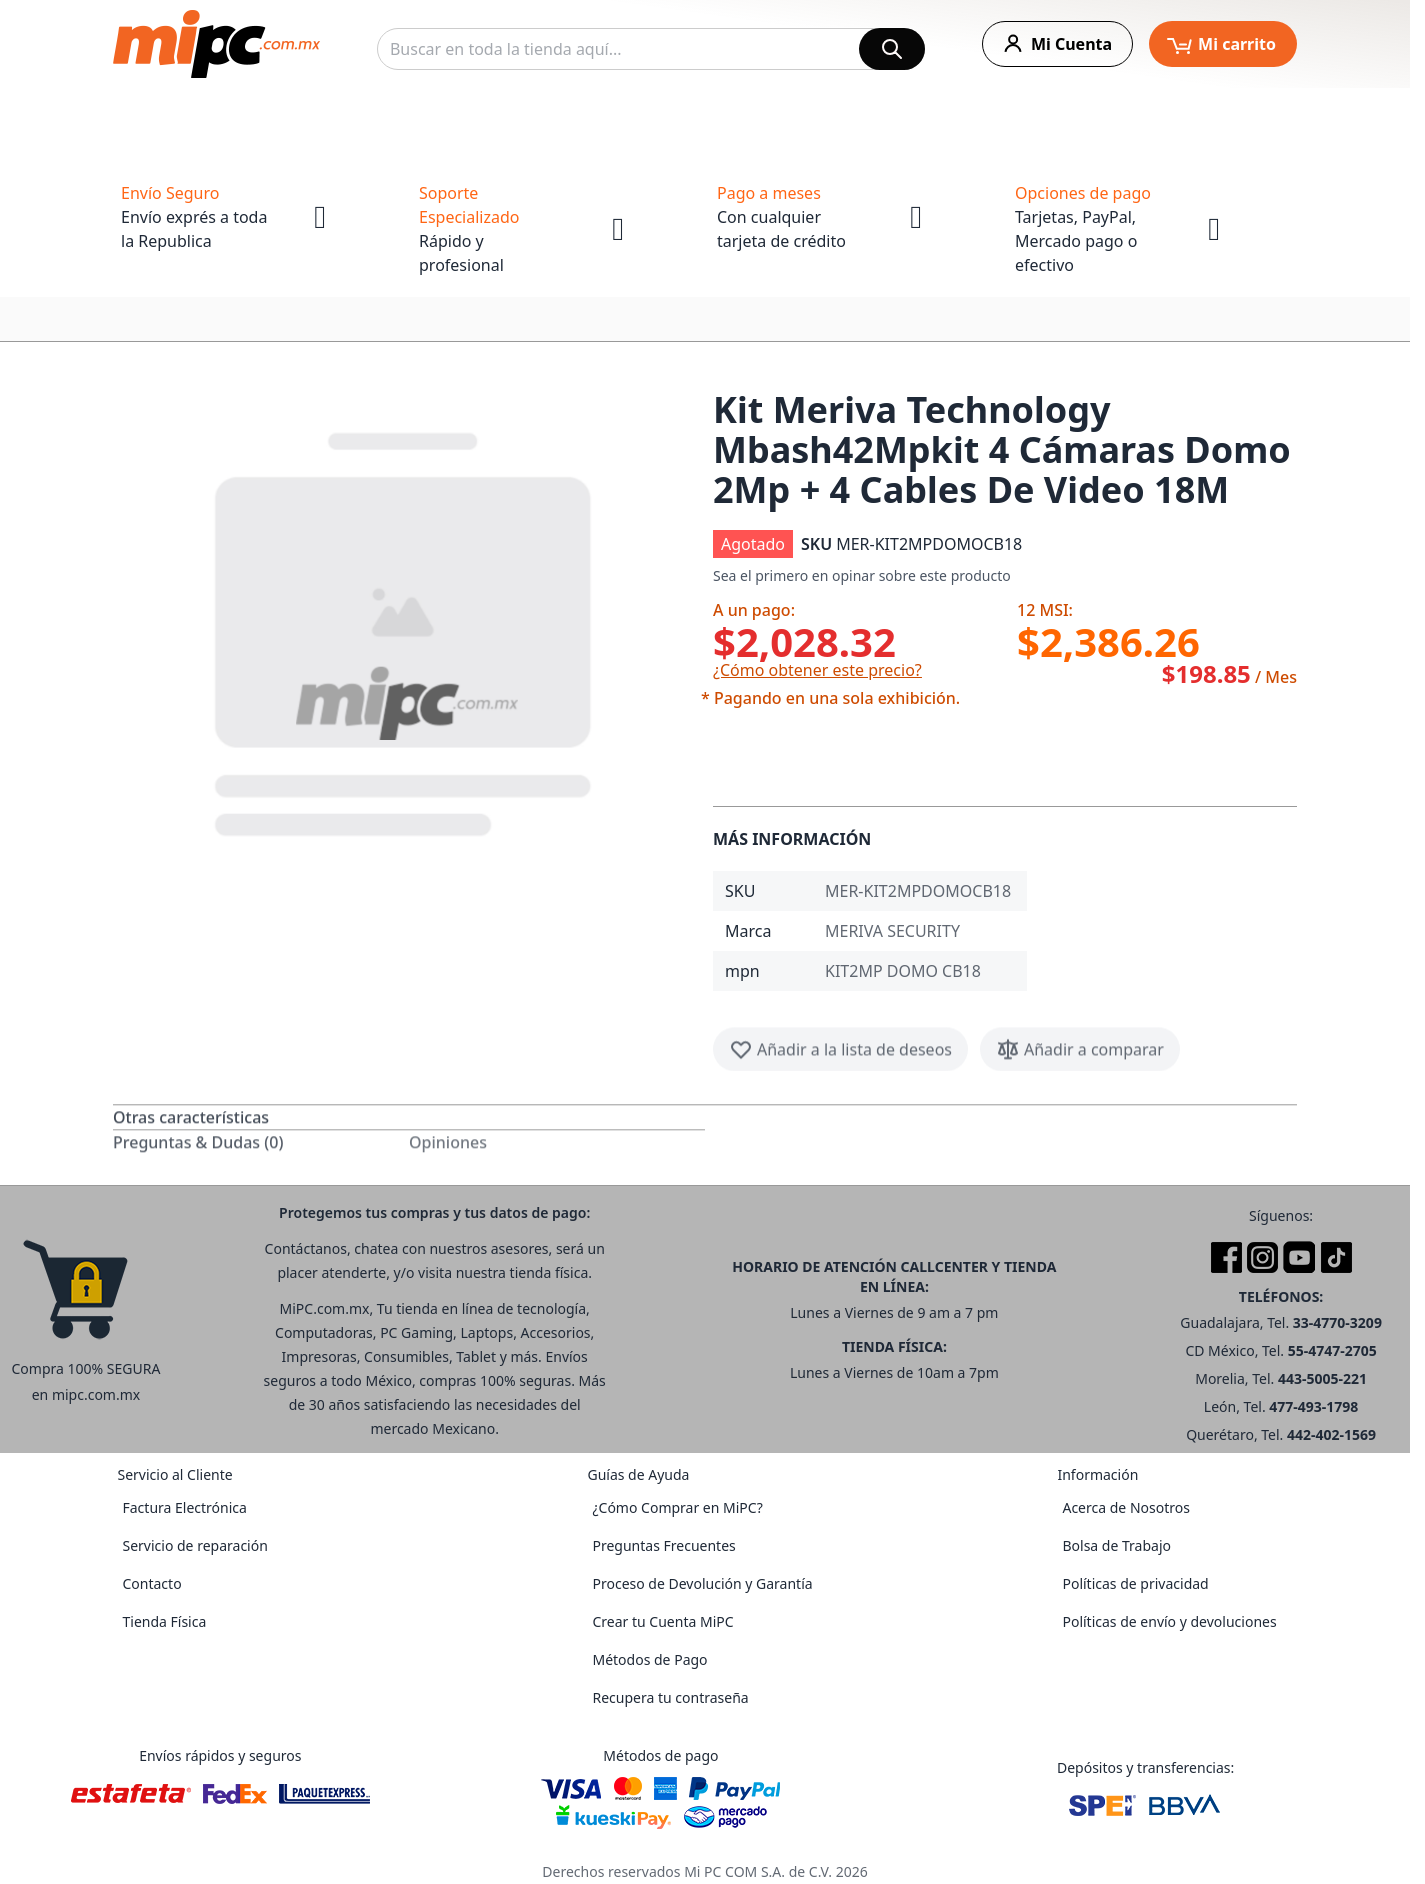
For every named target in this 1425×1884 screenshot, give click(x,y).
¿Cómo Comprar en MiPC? (677, 1507)
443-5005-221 (1322, 1378)
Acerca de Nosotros (1125, 1507)
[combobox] (651, 49)
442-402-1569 (1331, 1434)
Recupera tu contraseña (670, 1697)
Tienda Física (164, 1621)
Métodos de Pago (649, 1659)
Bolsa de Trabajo (1116, 1545)
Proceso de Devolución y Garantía (702, 1583)
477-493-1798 (1313, 1406)
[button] (405, 630)
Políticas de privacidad (1135, 1583)
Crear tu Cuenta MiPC (662, 1621)
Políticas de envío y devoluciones (1169, 1621)
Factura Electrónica (184, 1507)
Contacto (151, 1583)
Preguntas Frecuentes (663, 1545)
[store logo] (216, 44)
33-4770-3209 (1337, 1322)
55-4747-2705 (1332, 1350)
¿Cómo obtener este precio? (817, 670)
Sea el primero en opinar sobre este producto (862, 575)
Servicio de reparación (194, 1545)
